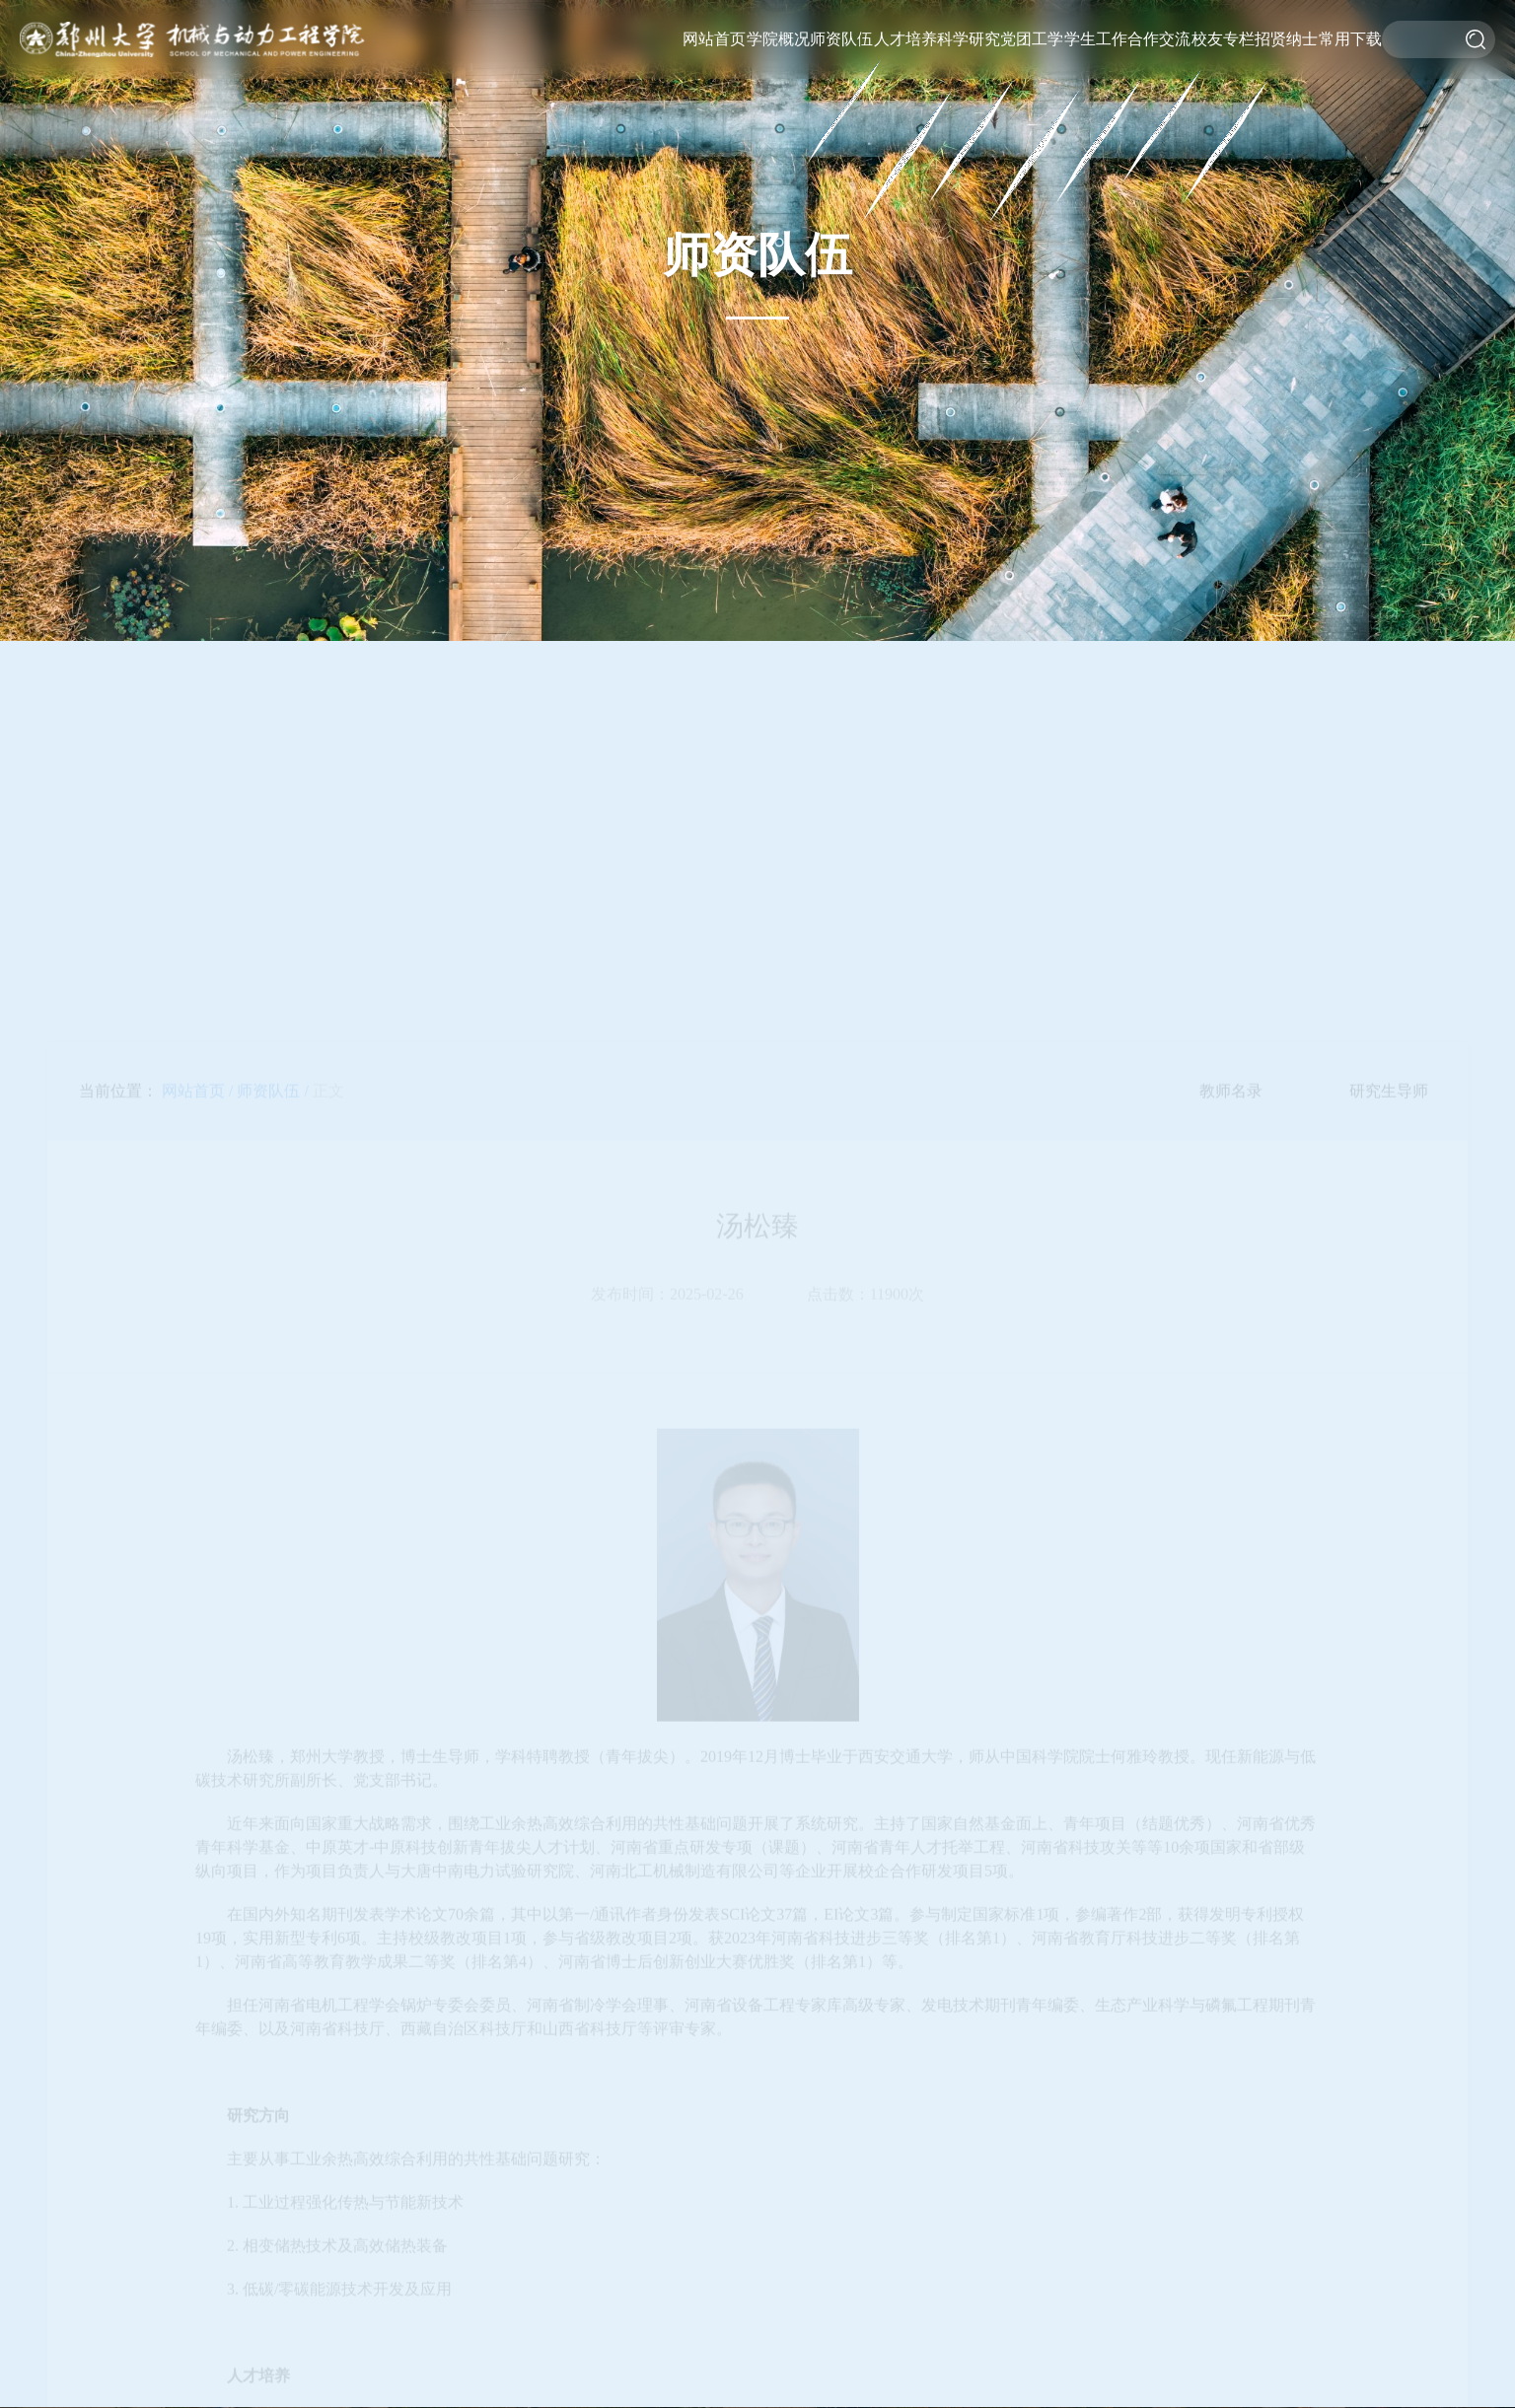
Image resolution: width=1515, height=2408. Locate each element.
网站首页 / (197, 1136)
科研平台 (968, 47)
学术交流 (1160, 47)
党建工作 (1033, 19)
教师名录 (842, 19)
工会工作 (1032, 77)
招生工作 (903, 225)
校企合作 (1159, 77)
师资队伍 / (272, 1136)
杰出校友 (1222, 107)
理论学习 (1031, 107)
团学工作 (1032, 48)
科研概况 (969, 19)
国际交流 (1160, 19)
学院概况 (778, 39)
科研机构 (968, 77)
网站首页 (714, 39)
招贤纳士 (1286, 39)
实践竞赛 (1095, 77)
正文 (328, 1136)
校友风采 (1223, 47)
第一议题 (1031, 136)
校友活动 (1224, 19)
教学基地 (904, 195)
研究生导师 (1388, 1136)
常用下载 (1350, 39)
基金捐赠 (1223, 77)
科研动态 (967, 107)
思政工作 (1095, 47)
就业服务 (1094, 107)
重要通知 (1096, 19)
